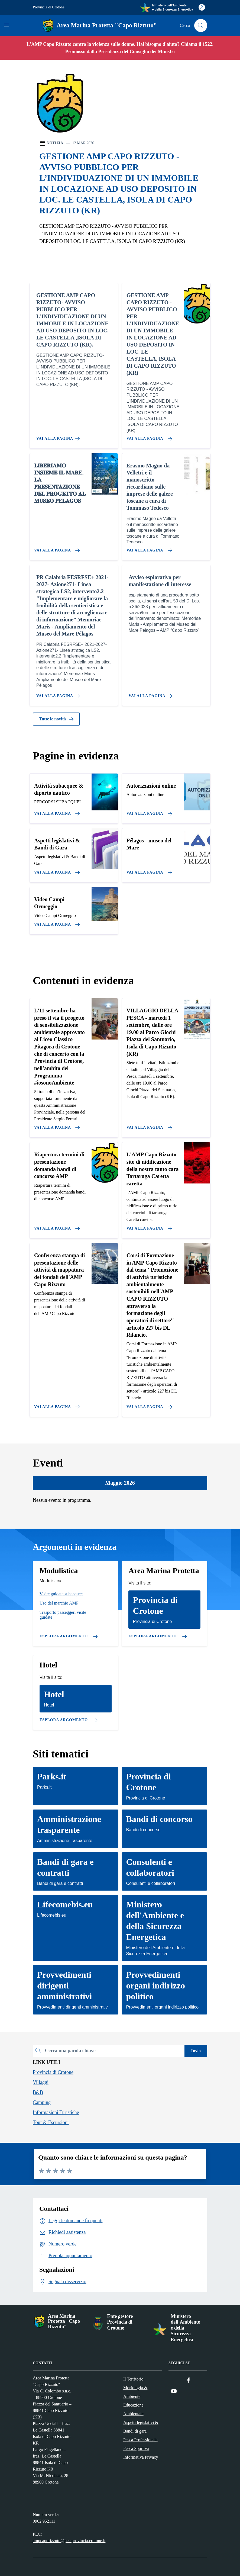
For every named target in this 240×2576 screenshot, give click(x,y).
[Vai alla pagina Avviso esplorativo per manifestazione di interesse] (151, 693)
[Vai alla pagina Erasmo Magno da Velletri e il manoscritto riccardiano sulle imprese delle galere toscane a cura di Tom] (148, 548)
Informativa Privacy (140, 2457)
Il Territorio (133, 2379)
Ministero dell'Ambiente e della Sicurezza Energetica (185, 2328)
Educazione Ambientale (133, 2409)
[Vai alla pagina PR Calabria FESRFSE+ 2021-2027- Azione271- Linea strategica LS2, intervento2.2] (59, 693)
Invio (196, 2050)
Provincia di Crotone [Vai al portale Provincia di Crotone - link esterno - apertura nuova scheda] (48, 7)
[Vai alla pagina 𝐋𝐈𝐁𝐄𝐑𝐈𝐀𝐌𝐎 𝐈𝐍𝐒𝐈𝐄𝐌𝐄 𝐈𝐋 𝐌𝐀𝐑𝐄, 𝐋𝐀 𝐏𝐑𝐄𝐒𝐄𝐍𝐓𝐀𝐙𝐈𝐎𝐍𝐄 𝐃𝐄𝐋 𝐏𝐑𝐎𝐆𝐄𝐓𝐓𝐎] (56, 548)
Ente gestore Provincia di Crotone (120, 2322)
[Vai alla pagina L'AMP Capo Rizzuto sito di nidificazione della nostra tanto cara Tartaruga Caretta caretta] (148, 1226)
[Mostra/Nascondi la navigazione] (6, 25)
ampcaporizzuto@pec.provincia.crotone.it (69, 2540)
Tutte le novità (56, 719)
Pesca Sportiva (136, 2448)
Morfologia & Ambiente (135, 2392)
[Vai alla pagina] (56, 811)
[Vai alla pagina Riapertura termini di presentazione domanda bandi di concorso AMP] (56, 1226)
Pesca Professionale (140, 2439)
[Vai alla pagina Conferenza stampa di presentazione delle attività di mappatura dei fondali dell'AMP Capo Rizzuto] (56, 1404)
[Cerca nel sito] (200, 25)
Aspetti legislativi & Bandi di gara (140, 2426)
